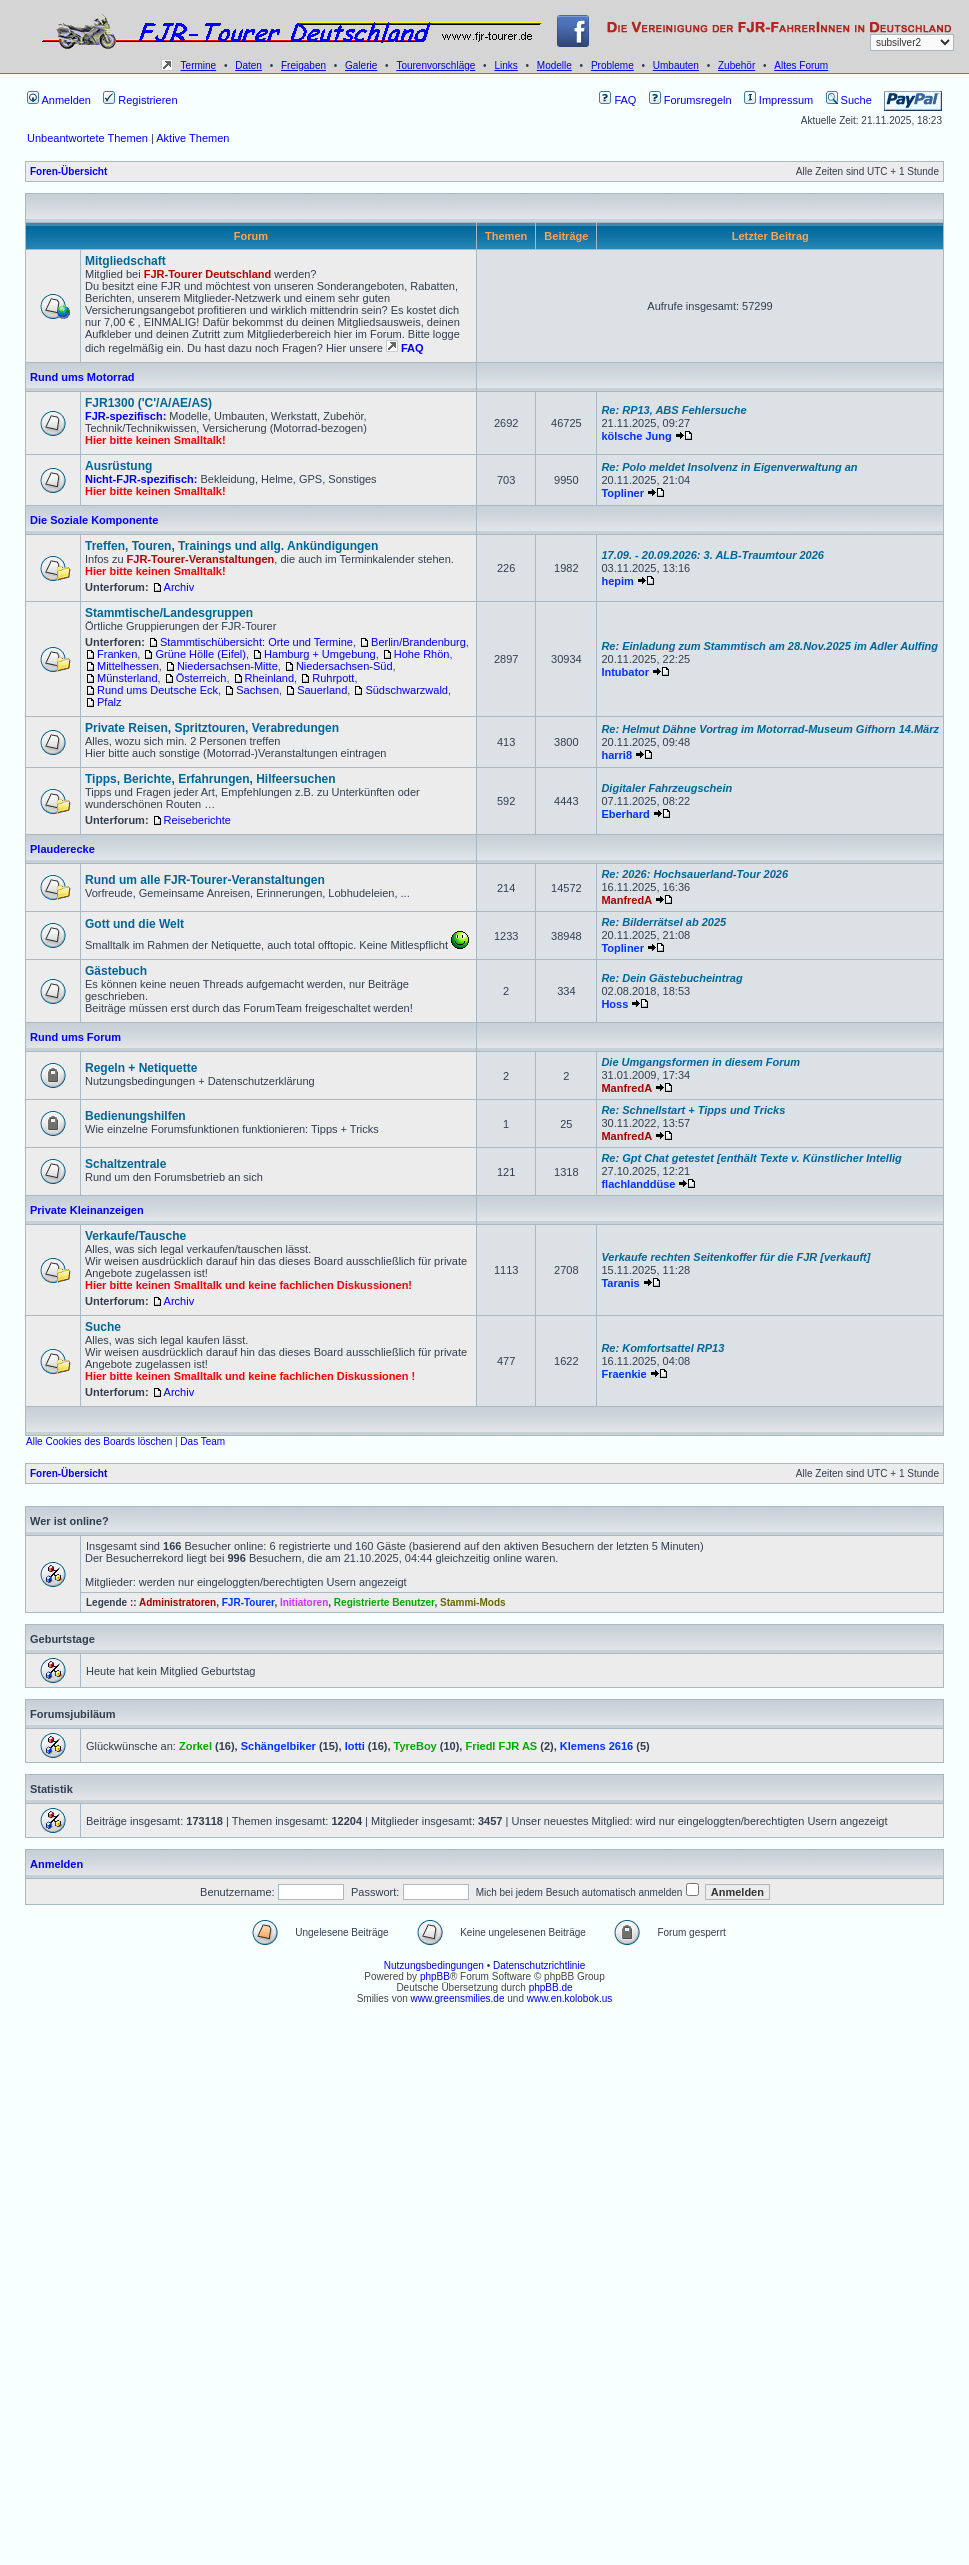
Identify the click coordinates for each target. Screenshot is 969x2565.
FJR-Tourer (248, 1602)
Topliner (622, 493)
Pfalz (109, 702)
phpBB (435, 1976)
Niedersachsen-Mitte (227, 666)
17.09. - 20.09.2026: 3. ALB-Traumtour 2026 (712, 555)
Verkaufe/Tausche (135, 1236)
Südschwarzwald (406, 690)
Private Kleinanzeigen (87, 1210)
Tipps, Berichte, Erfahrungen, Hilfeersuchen (210, 779)
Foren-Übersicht (68, 171)
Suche (849, 100)
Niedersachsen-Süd (344, 666)
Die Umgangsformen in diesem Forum (700, 1062)
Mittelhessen (128, 666)
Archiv (179, 587)
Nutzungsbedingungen (434, 1965)
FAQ (617, 100)
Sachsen (257, 690)
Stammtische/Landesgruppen (169, 613)
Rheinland (270, 678)
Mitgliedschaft (125, 261)
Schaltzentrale (125, 1164)
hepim (617, 581)
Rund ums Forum (75, 1037)
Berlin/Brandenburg (418, 642)
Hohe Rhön (422, 654)
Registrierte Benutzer (384, 1602)
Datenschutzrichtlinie (539, 1965)
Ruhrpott (333, 678)
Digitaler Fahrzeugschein (666, 788)
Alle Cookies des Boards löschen (99, 1441)
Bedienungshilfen (135, 1116)
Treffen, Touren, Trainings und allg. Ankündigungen (231, 546)
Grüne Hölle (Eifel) (200, 654)
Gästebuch (116, 971)
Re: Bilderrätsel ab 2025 (663, 922)
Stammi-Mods (473, 1602)
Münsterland (127, 678)
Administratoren (177, 1602)
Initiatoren (304, 1602)
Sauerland (322, 690)
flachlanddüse (638, 1184)
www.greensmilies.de (458, 1998)
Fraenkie (623, 1374)
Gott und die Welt (134, 924)
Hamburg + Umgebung (320, 654)
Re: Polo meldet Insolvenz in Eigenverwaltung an (729, 467)
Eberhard (625, 814)
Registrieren (140, 100)
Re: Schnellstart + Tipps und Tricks (693, 1110)
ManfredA (626, 900)
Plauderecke (62, 849)
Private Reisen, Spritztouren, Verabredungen (212, 728)
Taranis (620, 1283)
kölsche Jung (636, 436)
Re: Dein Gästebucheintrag (671, 978)
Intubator (625, 672)
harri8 (616, 755)
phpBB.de (551, 1987)
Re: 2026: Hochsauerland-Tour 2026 (694, 874)
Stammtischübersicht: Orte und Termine (256, 642)
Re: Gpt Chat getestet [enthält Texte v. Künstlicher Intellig (751, 1158)
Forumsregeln (690, 100)
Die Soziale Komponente (94, 520)
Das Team (202, 1441)
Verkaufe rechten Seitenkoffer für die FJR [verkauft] (735, 1257)
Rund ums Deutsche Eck (157, 690)
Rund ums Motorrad (82, 377)
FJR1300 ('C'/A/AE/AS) (148, 403)
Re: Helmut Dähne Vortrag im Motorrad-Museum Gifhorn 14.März (770, 729)
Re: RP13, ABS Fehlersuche (673, 410)
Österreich (201, 678)
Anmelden (59, 100)
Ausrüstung (118, 466)
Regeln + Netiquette (141, 1068)
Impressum (778, 100)
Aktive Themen (192, 138)
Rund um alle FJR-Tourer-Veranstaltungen (205, 880)
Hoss (614, 1004)
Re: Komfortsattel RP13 (662, 1348)
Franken (117, 654)
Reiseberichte (197, 820)
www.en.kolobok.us (570, 1998)
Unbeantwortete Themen (87, 138)
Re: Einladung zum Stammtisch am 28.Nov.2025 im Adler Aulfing (769, 646)
